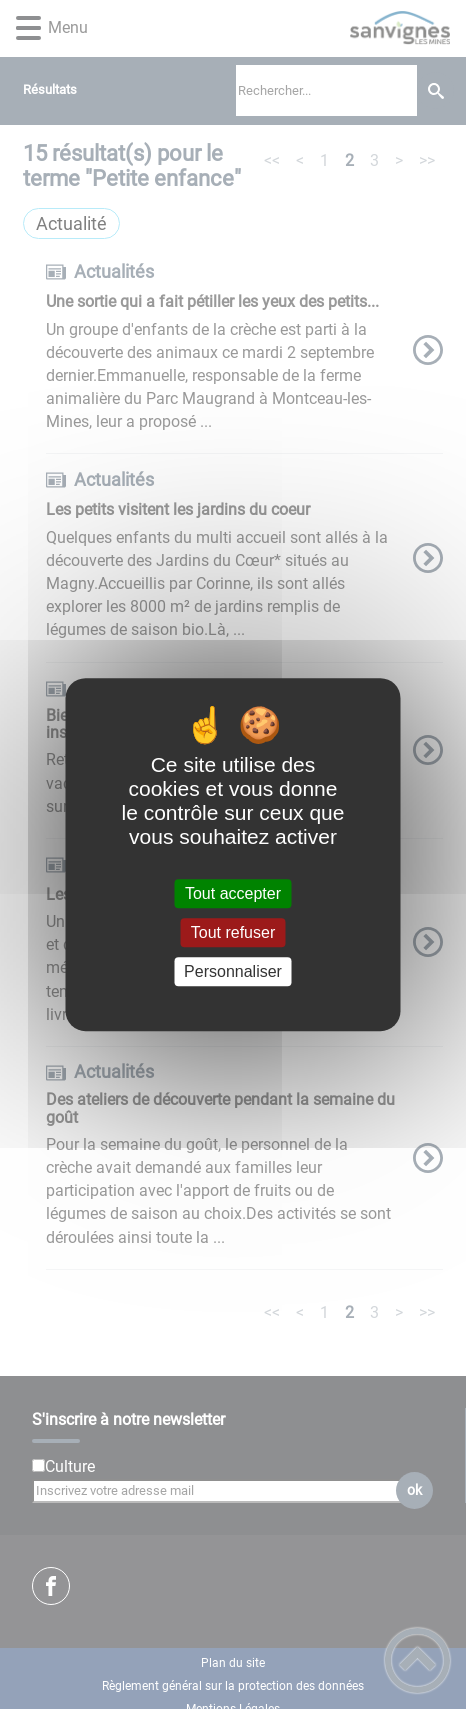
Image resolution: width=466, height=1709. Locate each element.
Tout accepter (233, 893)
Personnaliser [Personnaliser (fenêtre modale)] (233, 971)
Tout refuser (233, 932)
